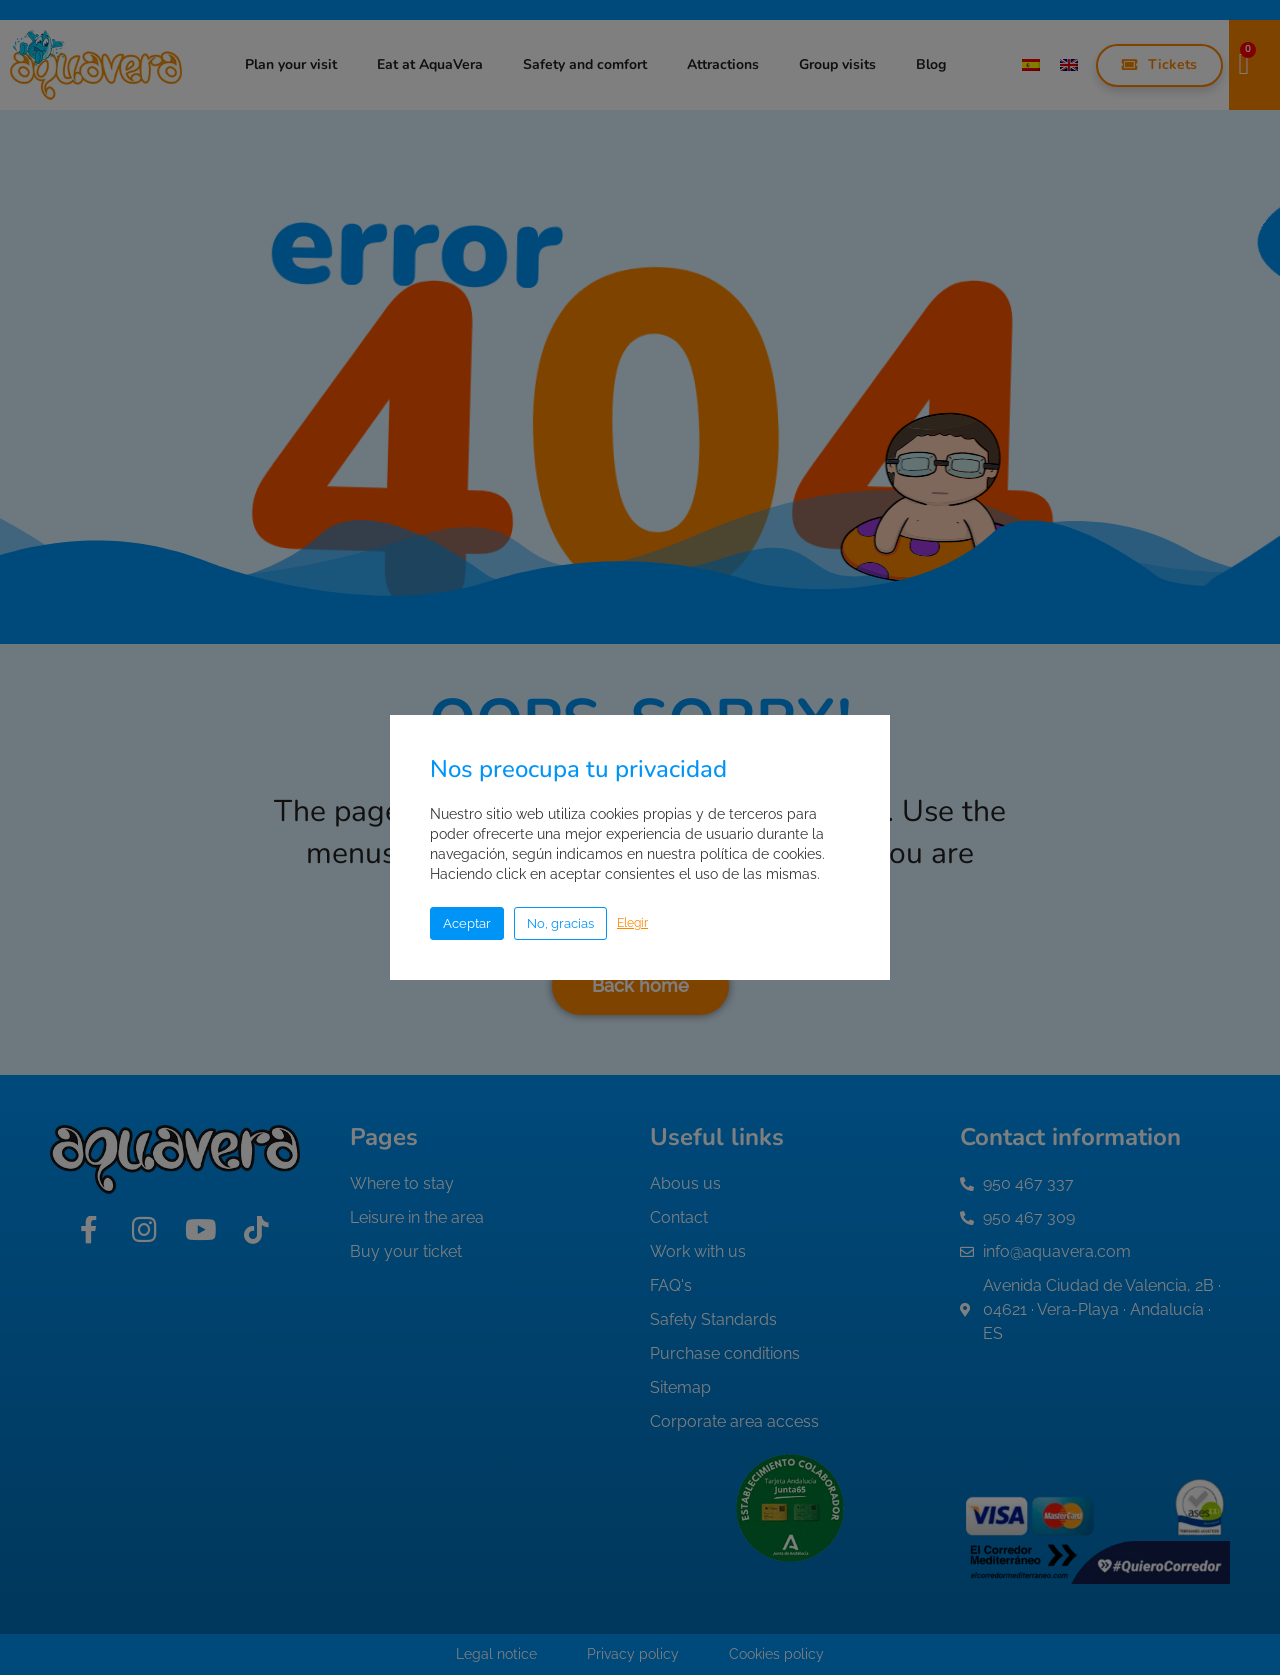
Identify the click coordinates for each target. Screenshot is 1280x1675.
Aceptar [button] (467, 923)
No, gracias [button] (560, 923)
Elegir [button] (632, 923)
